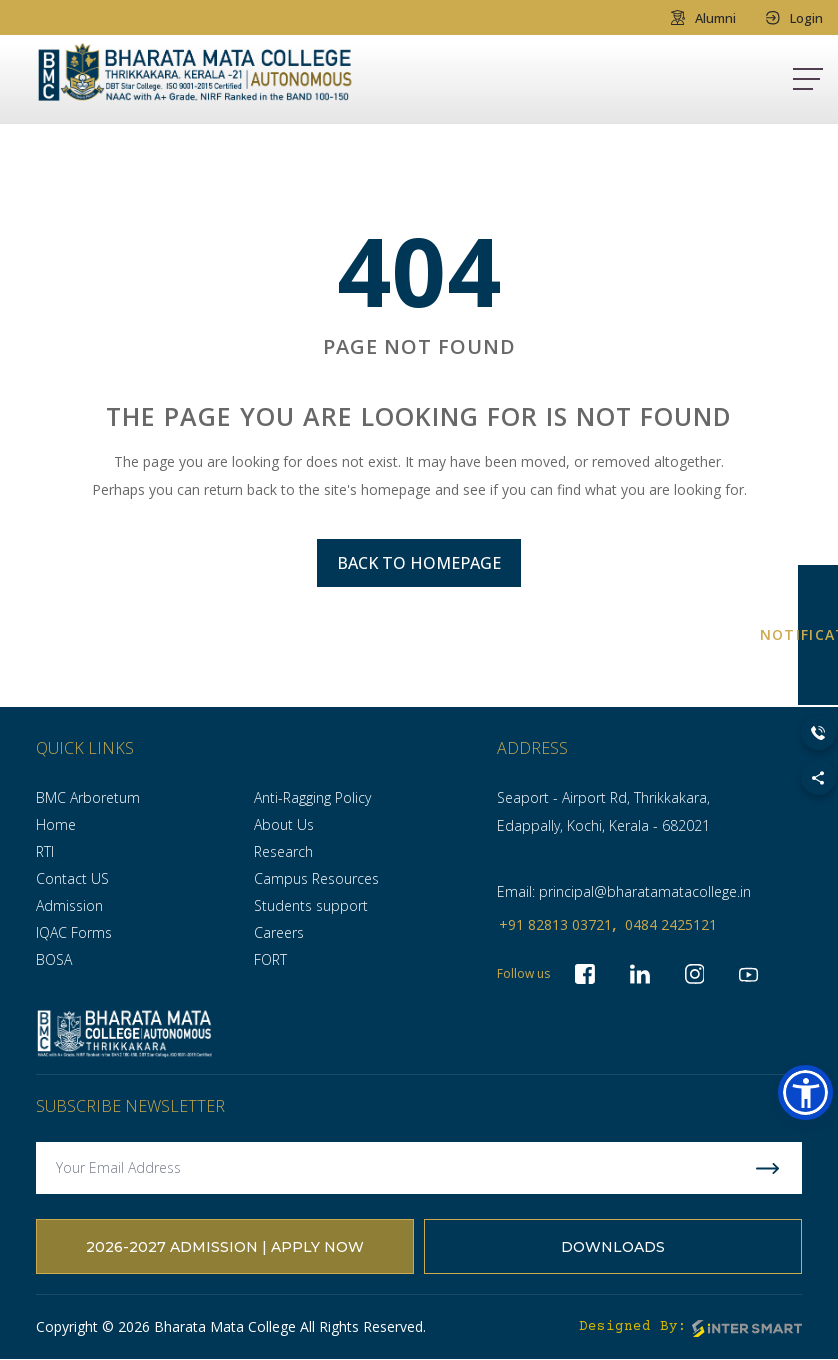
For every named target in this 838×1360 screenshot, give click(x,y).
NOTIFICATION (818, 634)
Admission (69, 905)
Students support (311, 905)
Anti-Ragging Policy (312, 797)
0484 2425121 (671, 924)
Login (794, 17)
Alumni (703, 17)
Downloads (613, 1247)
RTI (45, 851)
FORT (270, 959)
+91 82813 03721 (555, 924)
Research (283, 851)
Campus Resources (316, 878)
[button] (805, 1092)
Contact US (72, 878)
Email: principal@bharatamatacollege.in (624, 891)
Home (56, 824)
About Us (284, 824)
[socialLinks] (750, 974)
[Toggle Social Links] (818, 777)
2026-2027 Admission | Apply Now (225, 1247)
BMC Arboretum (88, 797)
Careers (279, 932)
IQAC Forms (74, 932)
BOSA (54, 959)
